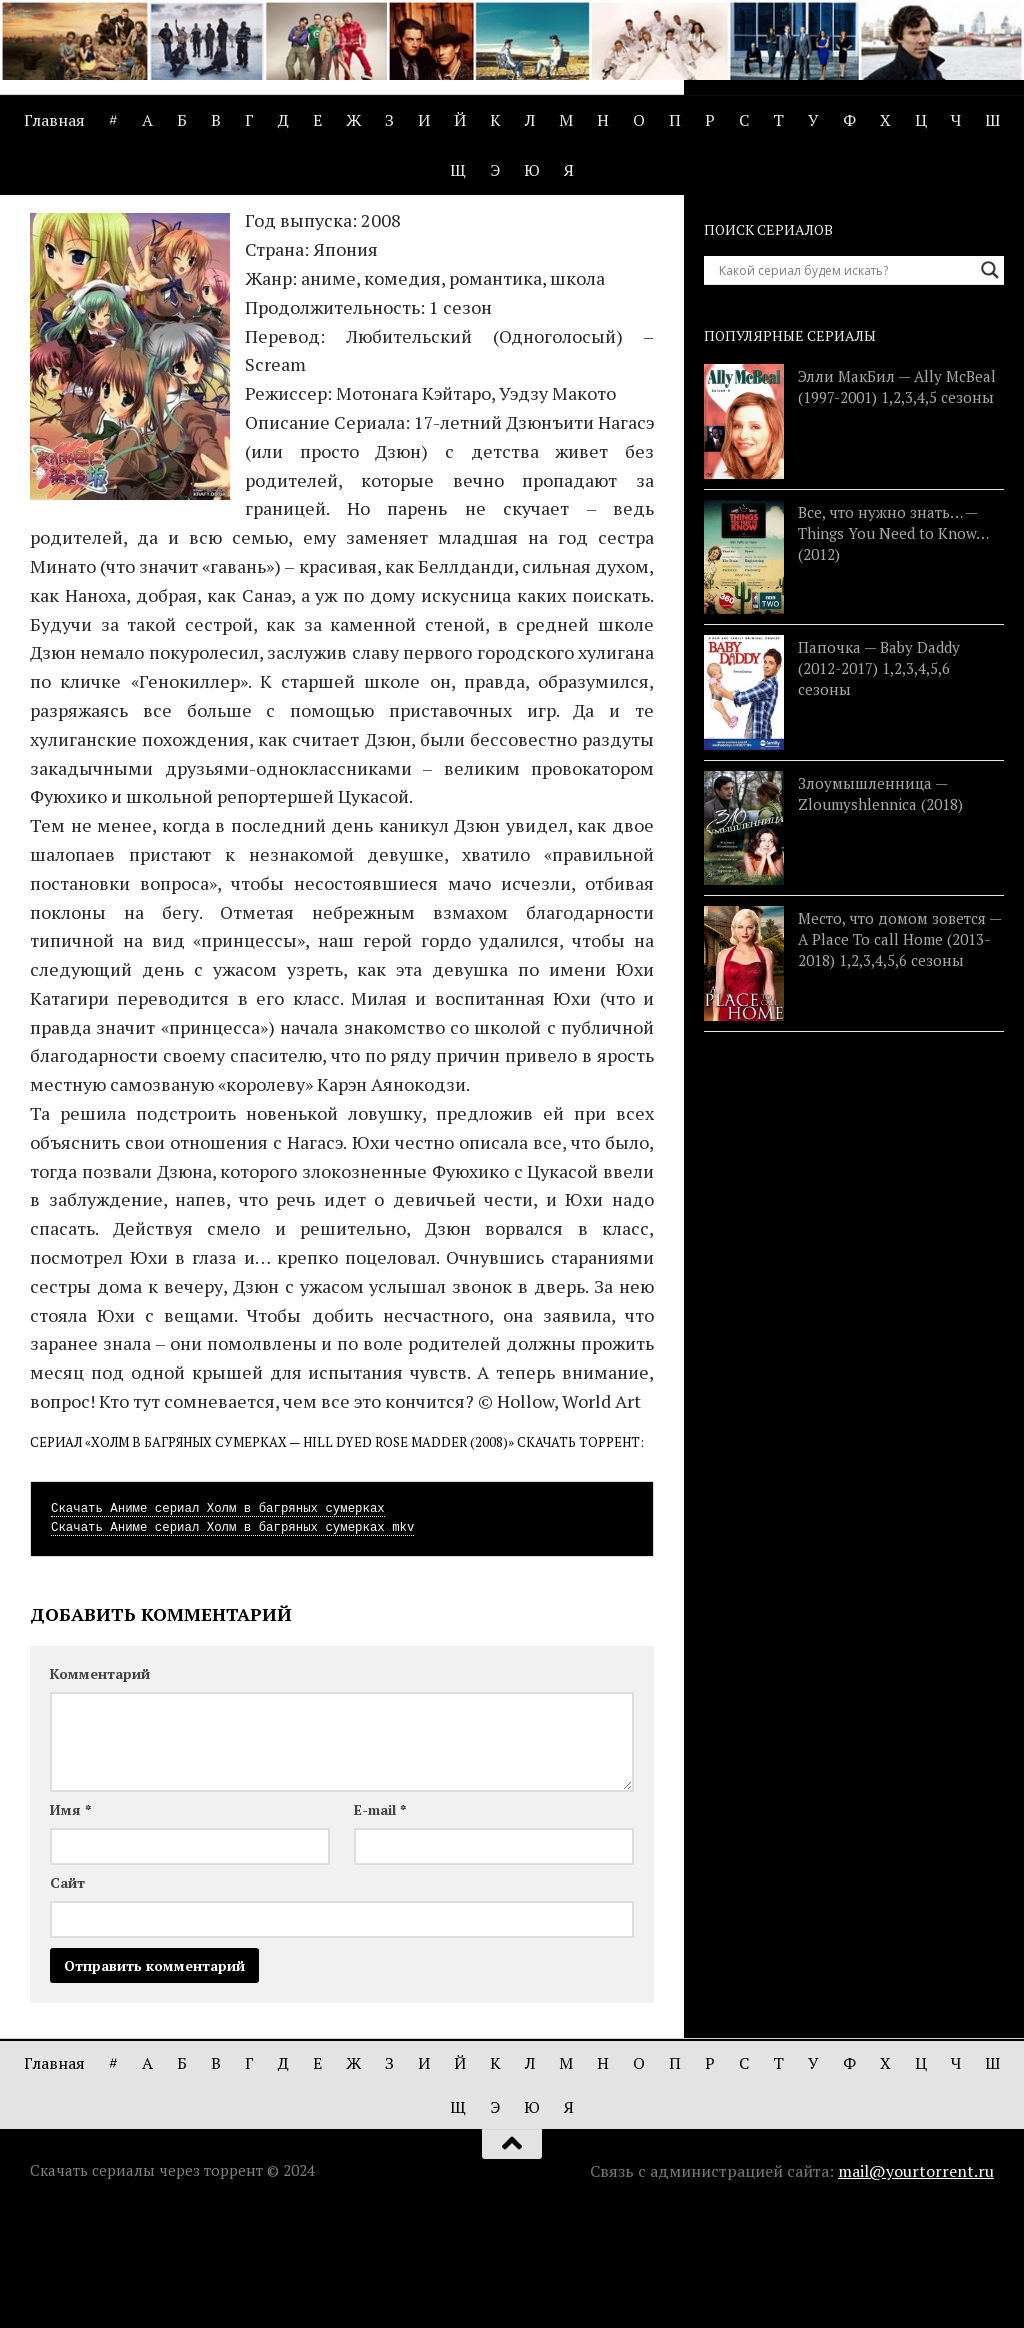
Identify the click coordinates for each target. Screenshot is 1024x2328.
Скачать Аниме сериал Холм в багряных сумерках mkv (232, 1643)
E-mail (380, 1924)
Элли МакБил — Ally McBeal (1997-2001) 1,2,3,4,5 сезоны (897, 502)
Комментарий (100, 1788)
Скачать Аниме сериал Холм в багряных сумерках (218, 1624)
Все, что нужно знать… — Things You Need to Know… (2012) (893, 648)
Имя (70, 1924)
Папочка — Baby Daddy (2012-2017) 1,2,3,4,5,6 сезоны (879, 784)
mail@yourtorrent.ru (916, 2286)
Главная (54, 120)
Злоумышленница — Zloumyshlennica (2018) (880, 908)
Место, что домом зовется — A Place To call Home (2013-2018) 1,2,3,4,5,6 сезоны (899, 1055)
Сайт (67, 1997)
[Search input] (845, 386)
